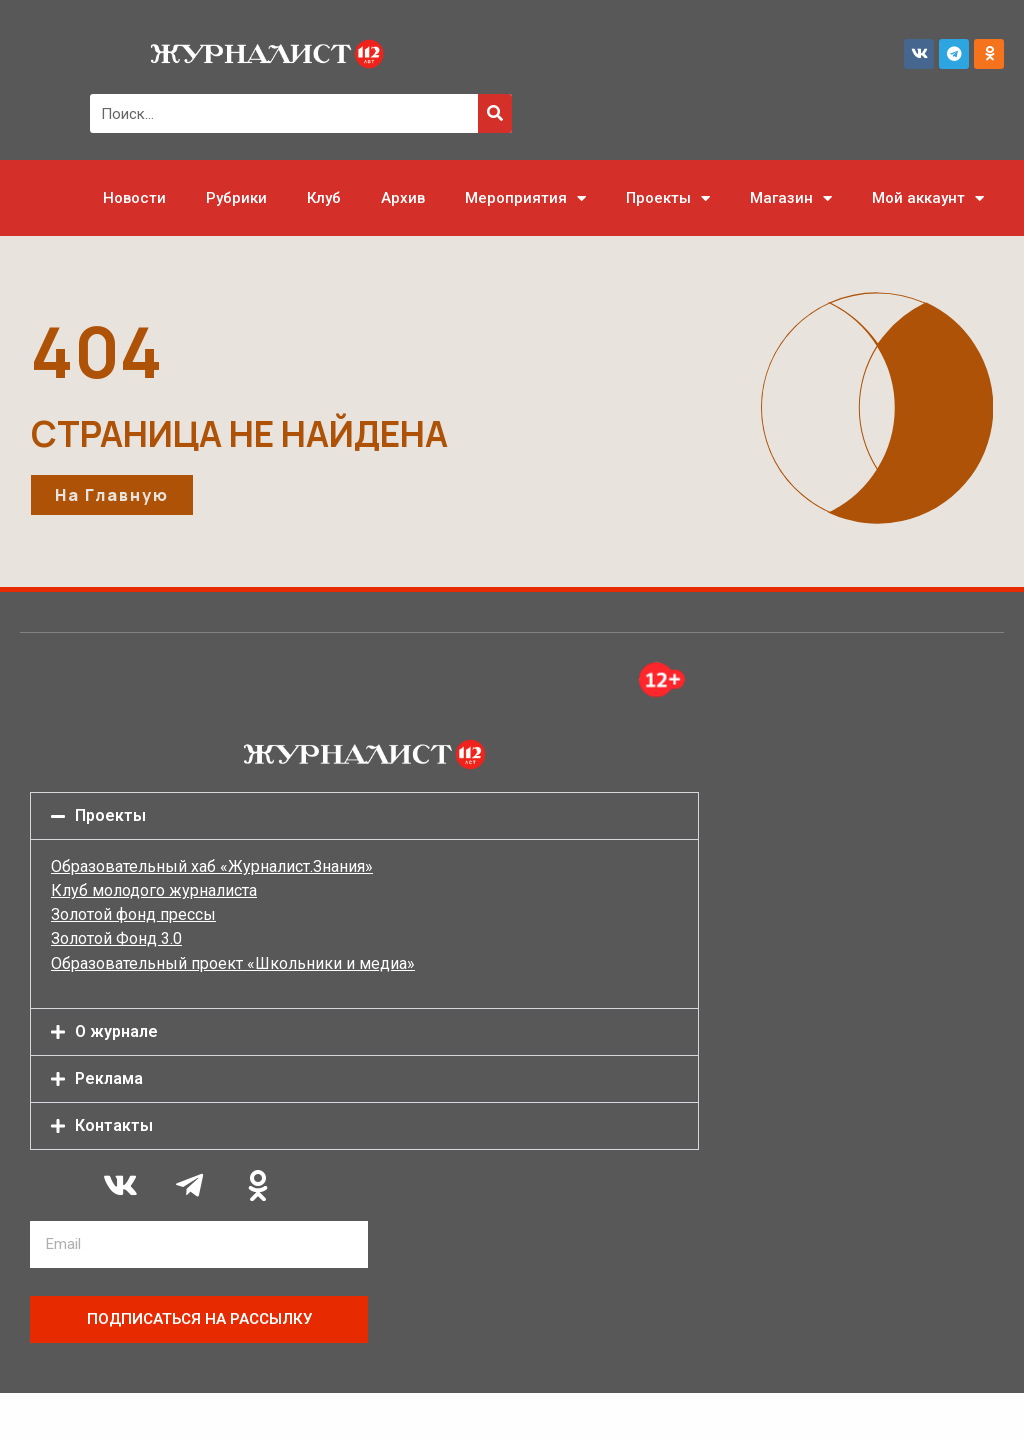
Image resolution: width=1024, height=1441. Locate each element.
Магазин (791, 198)
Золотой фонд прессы (133, 914)
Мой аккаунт (928, 198)
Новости (134, 198)
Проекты (668, 198)
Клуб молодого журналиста (154, 890)
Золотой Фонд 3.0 (116, 938)
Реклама (109, 1078)
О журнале (116, 1031)
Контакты (114, 1125)
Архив (403, 198)
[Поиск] (495, 113)
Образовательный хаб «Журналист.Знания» (212, 866)
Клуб (324, 198)
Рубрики (236, 198)
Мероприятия (525, 198)
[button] (364, 816)
